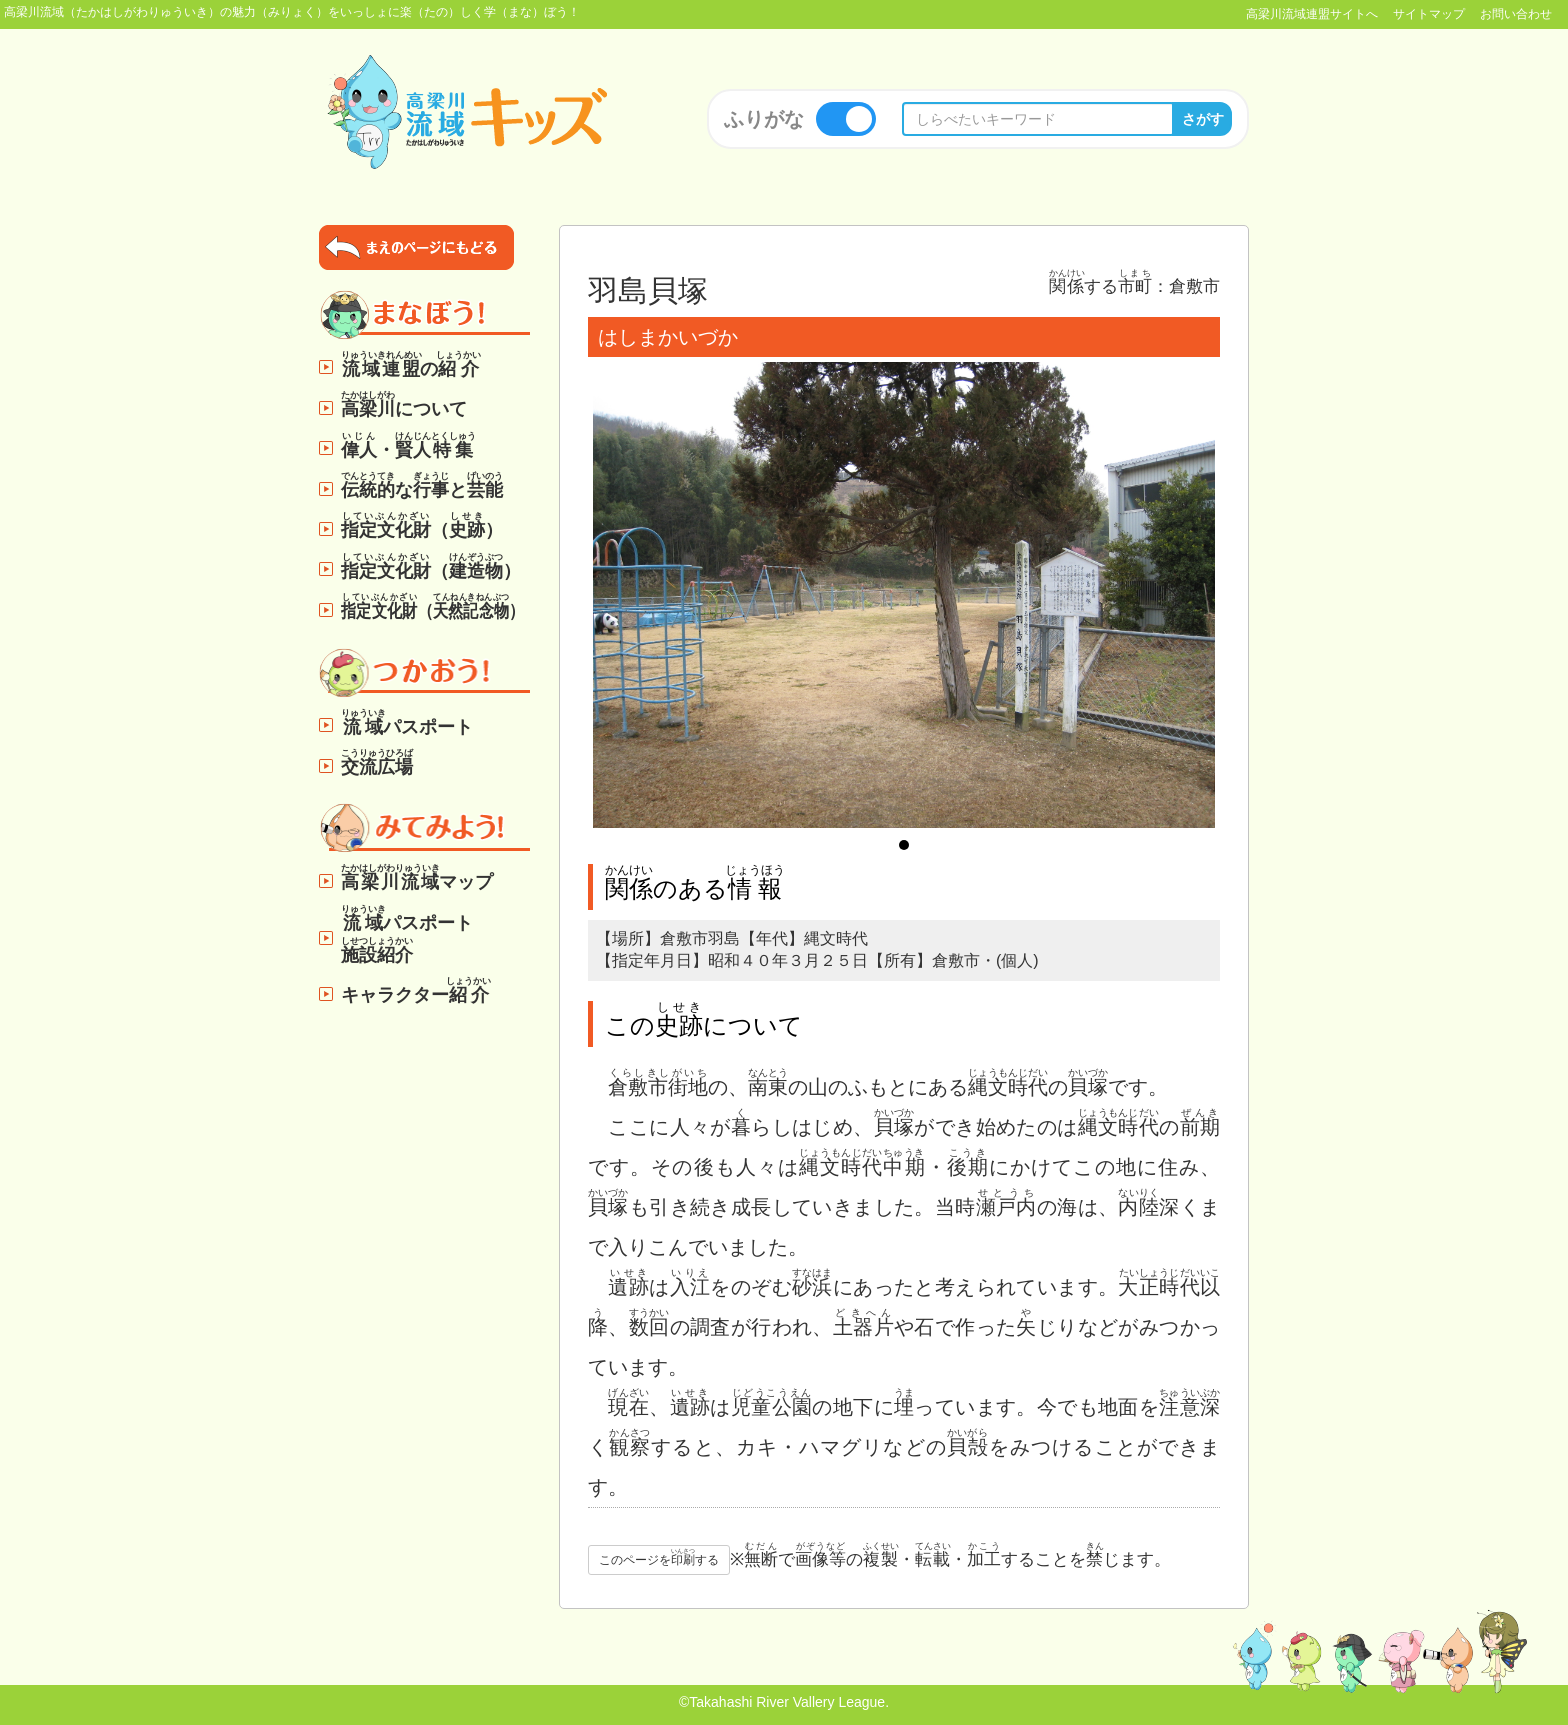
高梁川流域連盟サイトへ (1312, 14)
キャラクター (416, 990)
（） (422, 525)
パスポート (407, 722)
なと (422, 485)
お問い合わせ (1516, 14)
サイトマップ (1429, 14)
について (404, 404)
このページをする (659, 1557)
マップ (417, 877)
